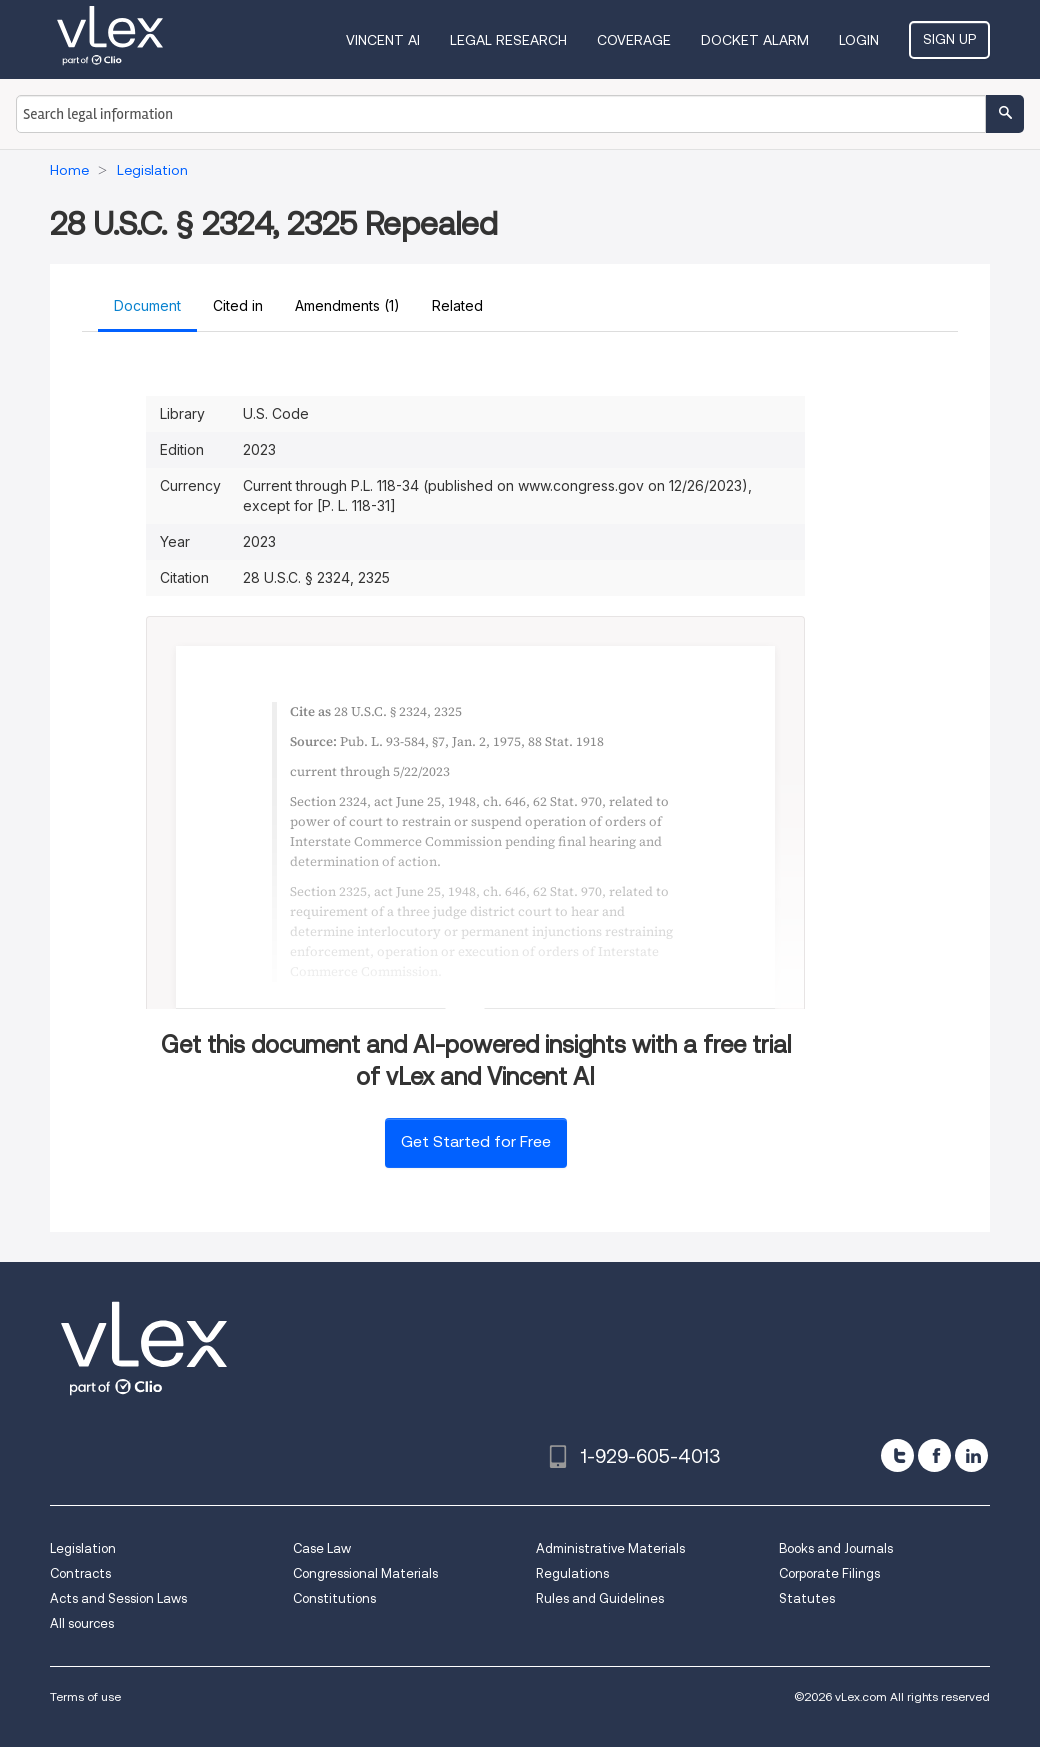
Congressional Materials (365, 1573)
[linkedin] (971, 1455)
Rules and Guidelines (600, 1598)
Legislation (83, 1548)
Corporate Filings (829, 1573)
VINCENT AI (383, 40)
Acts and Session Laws (118, 1598)
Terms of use (85, 1696)
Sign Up (949, 39)
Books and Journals (836, 1548)
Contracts (80, 1573)
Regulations (572, 1573)
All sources (82, 1623)
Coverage (634, 40)
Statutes (807, 1598)
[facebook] (934, 1455)
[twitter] (897, 1455)
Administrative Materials (610, 1548)
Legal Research (508, 40)
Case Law (322, 1548)
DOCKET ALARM (755, 40)
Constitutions (334, 1598)
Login (859, 40)
